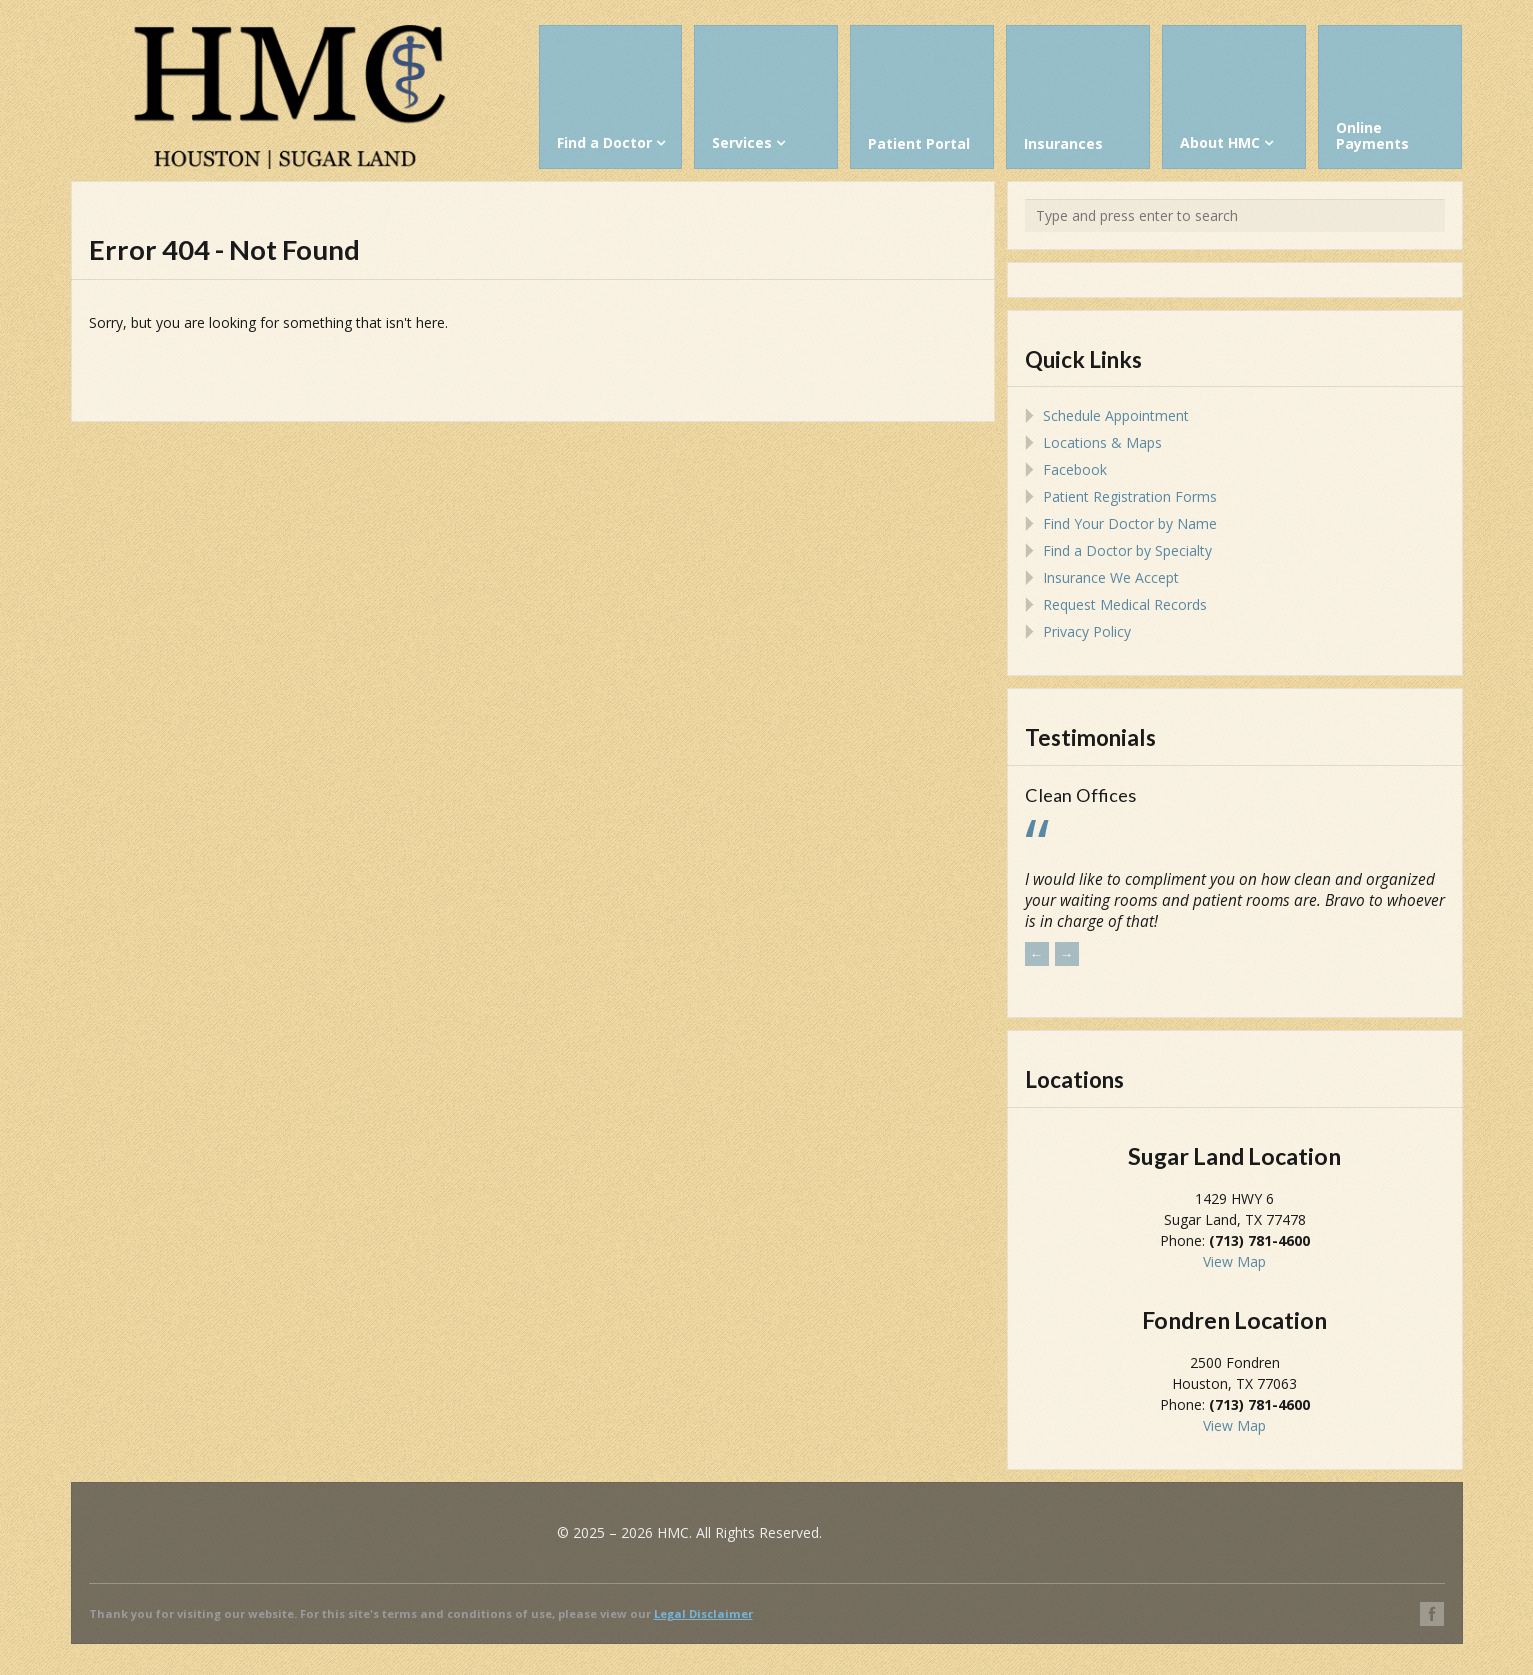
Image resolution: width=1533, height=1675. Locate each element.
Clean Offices (1080, 795)
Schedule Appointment (1116, 415)
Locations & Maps (1102, 442)
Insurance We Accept (1111, 577)
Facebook (1075, 469)
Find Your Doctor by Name (1130, 523)
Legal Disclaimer (703, 1613)
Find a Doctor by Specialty (1127, 550)
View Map (1234, 1261)
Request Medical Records (1125, 604)
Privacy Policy (1087, 631)
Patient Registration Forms (1130, 496)
